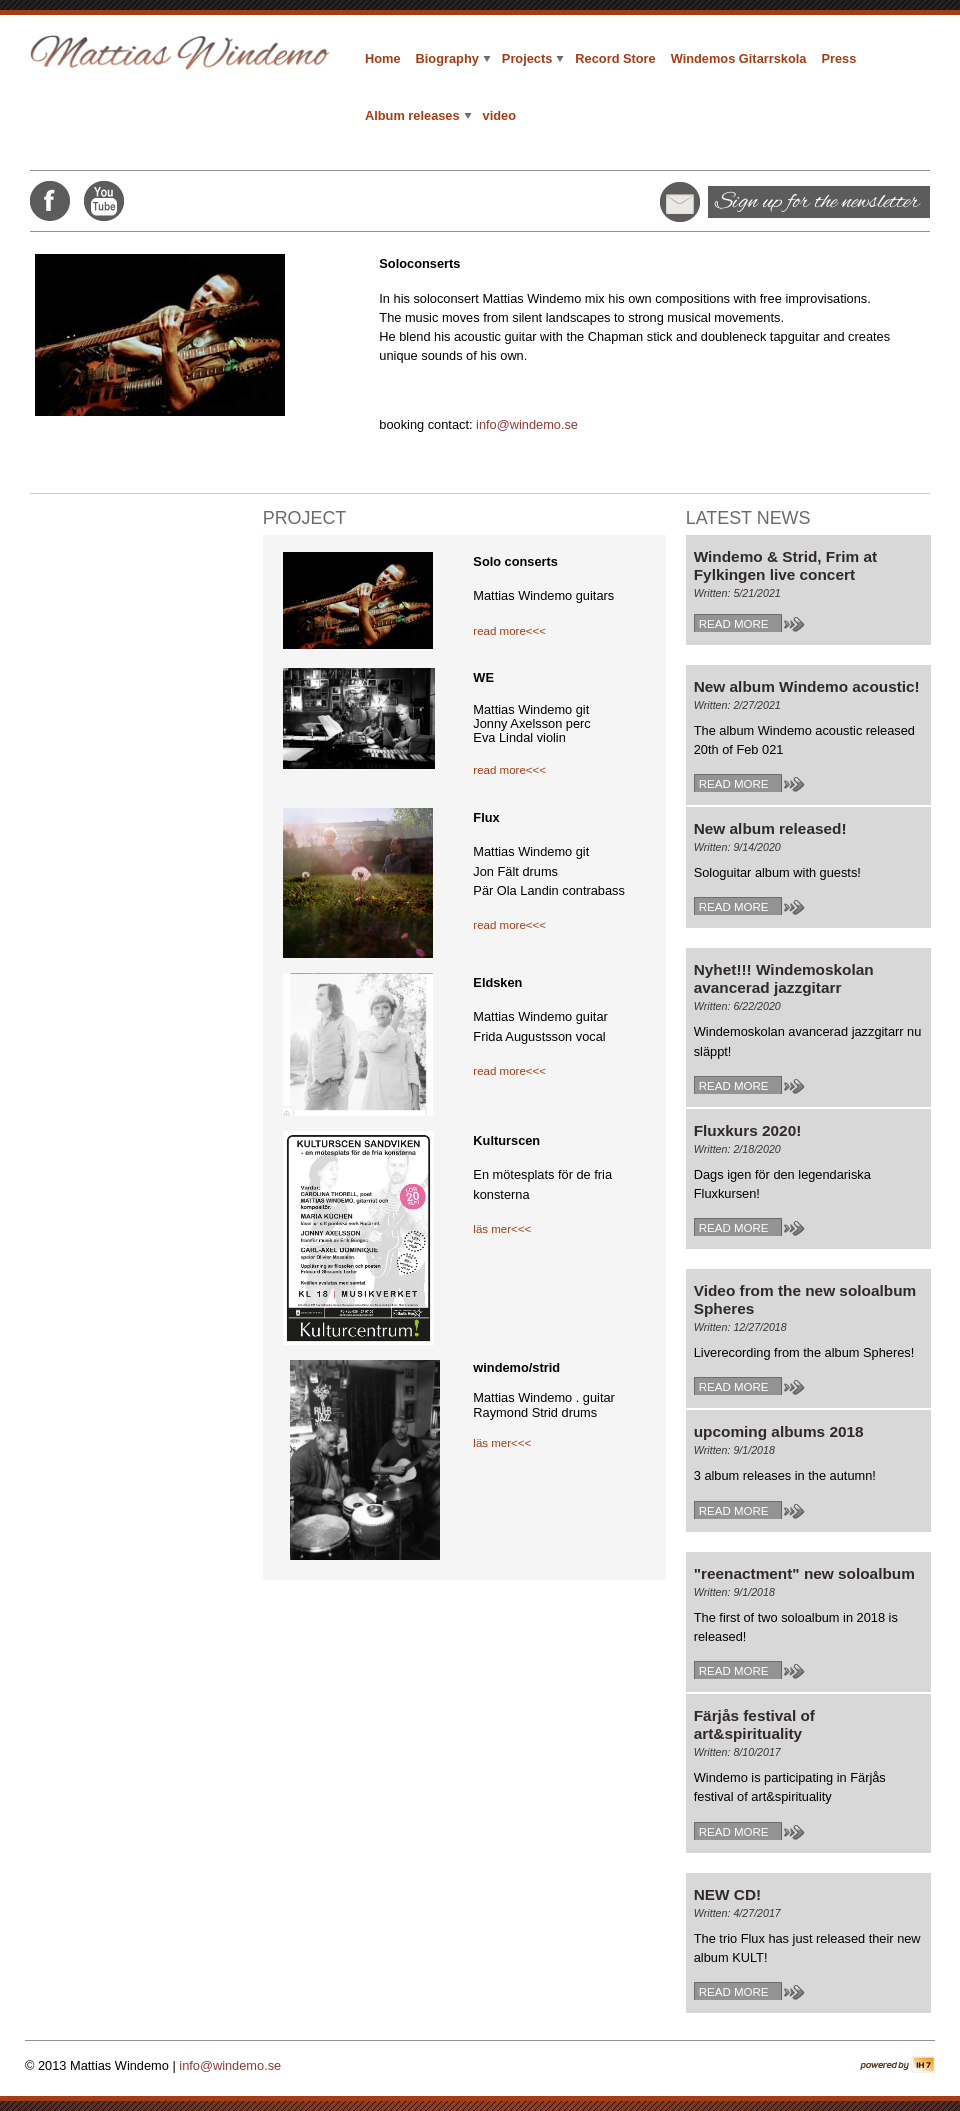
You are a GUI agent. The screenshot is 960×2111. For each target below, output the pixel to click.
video (499, 115)
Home (383, 58)
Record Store (615, 58)
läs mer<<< (502, 1229)
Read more (734, 624)
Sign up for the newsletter (817, 202)
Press (838, 58)
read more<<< (509, 631)
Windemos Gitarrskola (739, 58)
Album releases (419, 116)
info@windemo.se (527, 424)
